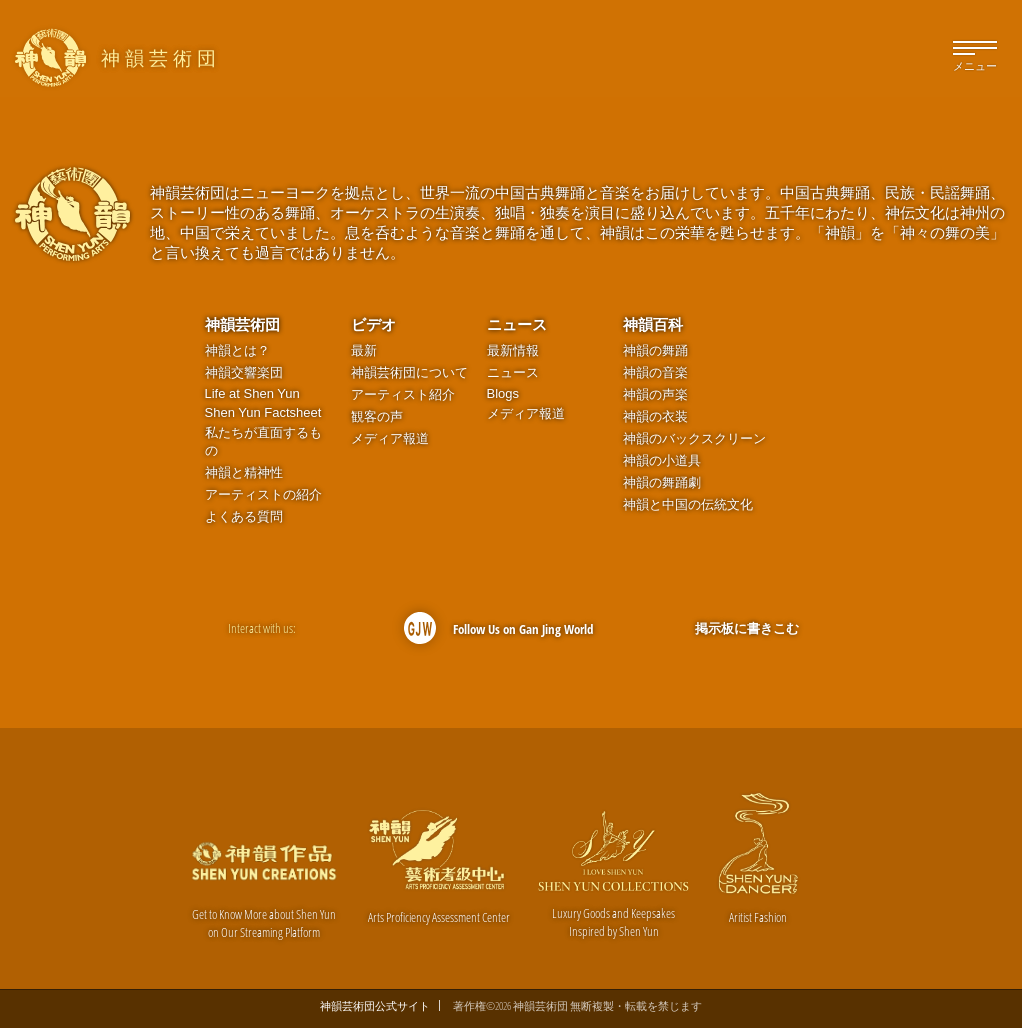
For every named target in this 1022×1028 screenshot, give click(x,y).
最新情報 (513, 350)
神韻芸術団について (409, 372)
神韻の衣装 (655, 416)
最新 (364, 350)
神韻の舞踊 (655, 350)
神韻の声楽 (655, 394)
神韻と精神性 (244, 472)
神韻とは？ (237, 350)
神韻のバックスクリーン (694, 438)
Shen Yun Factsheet (263, 412)
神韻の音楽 (655, 372)
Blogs (503, 393)
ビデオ (373, 324)
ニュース (517, 324)
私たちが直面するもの (263, 441)
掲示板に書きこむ (747, 628)
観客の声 (377, 416)
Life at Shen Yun (252, 393)
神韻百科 (653, 324)
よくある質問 (244, 516)
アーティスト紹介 (403, 394)
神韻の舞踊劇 (662, 482)
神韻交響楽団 (244, 372)
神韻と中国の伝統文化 (688, 504)
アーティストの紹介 (263, 494)
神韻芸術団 (242, 324)
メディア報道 (390, 438)
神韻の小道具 (662, 460)
